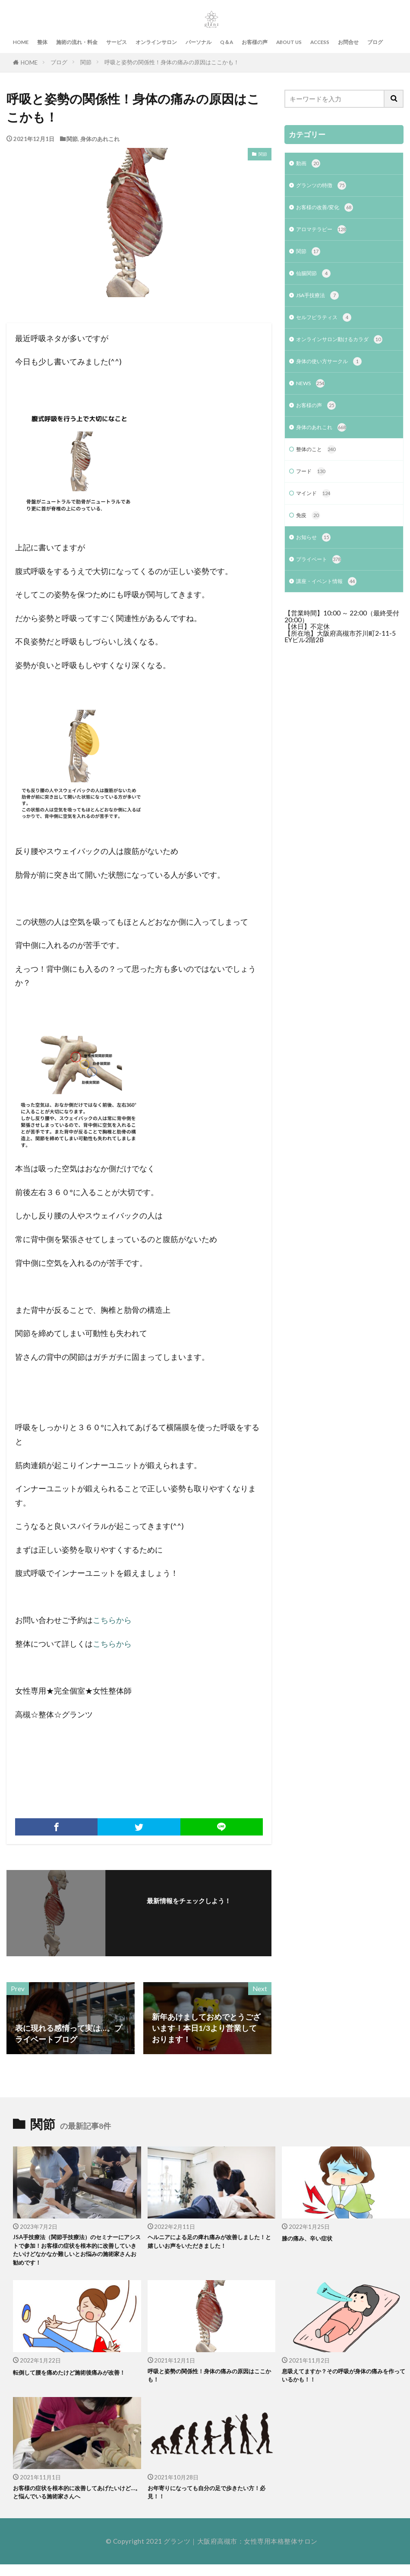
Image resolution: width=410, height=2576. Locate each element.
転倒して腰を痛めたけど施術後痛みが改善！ (71, 2382)
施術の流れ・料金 (77, 42)
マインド (316, 524)
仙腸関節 (316, 281)
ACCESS (319, 42)
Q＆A (226, 42)
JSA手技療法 (321, 304)
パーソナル (198, 42)
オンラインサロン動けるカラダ (340, 356)
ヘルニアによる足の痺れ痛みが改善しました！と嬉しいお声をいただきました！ (209, 2243)
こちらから (112, 1620)
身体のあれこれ (100, 138)
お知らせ (316, 571)
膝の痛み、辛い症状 (311, 2238)
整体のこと (319, 478)
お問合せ (348, 42)
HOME (20, 42)
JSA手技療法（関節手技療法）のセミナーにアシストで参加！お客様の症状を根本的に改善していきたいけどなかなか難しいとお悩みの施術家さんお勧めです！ (74, 2253)
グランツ (177, 2553)
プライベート (322, 594)
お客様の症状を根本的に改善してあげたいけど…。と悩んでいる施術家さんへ (74, 2502)
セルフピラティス (329, 328)
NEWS (313, 408)
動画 (309, 164)
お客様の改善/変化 (330, 211)
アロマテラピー (326, 234)
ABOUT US (289, 42)
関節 (85, 62)
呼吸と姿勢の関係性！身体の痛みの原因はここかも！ (171, 62)
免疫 (309, 547)
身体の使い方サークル (335, 384)
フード (313, 501)
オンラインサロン (156, 42)
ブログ (375, 42)
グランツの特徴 (326, 187)
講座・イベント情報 (332, 618)
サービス (116, 42)
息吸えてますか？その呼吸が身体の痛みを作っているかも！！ (343, 2382)
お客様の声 (255, 42)
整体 (42, 42)
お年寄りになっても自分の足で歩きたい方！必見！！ (206, 2502)
